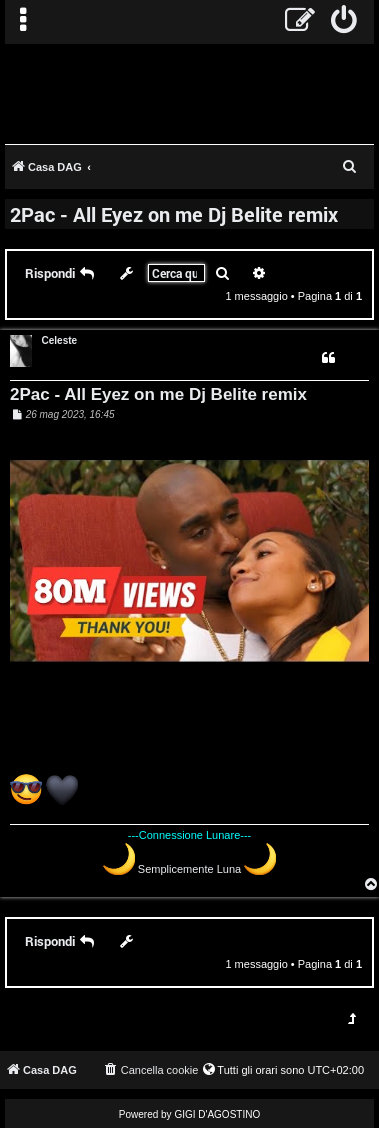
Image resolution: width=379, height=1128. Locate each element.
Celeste (60, 340)
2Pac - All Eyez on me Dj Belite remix (174, 214)
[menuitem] (344, 22)
